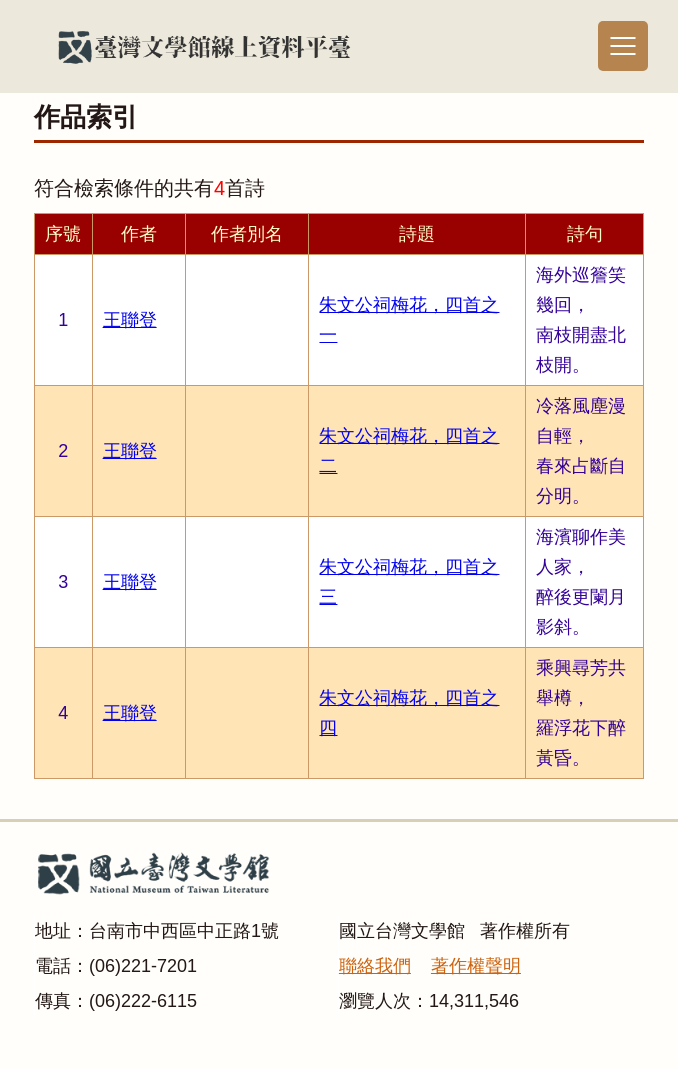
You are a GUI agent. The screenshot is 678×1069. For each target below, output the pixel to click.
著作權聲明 (476, 966)
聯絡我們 (375, 966)
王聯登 (130, 320)
